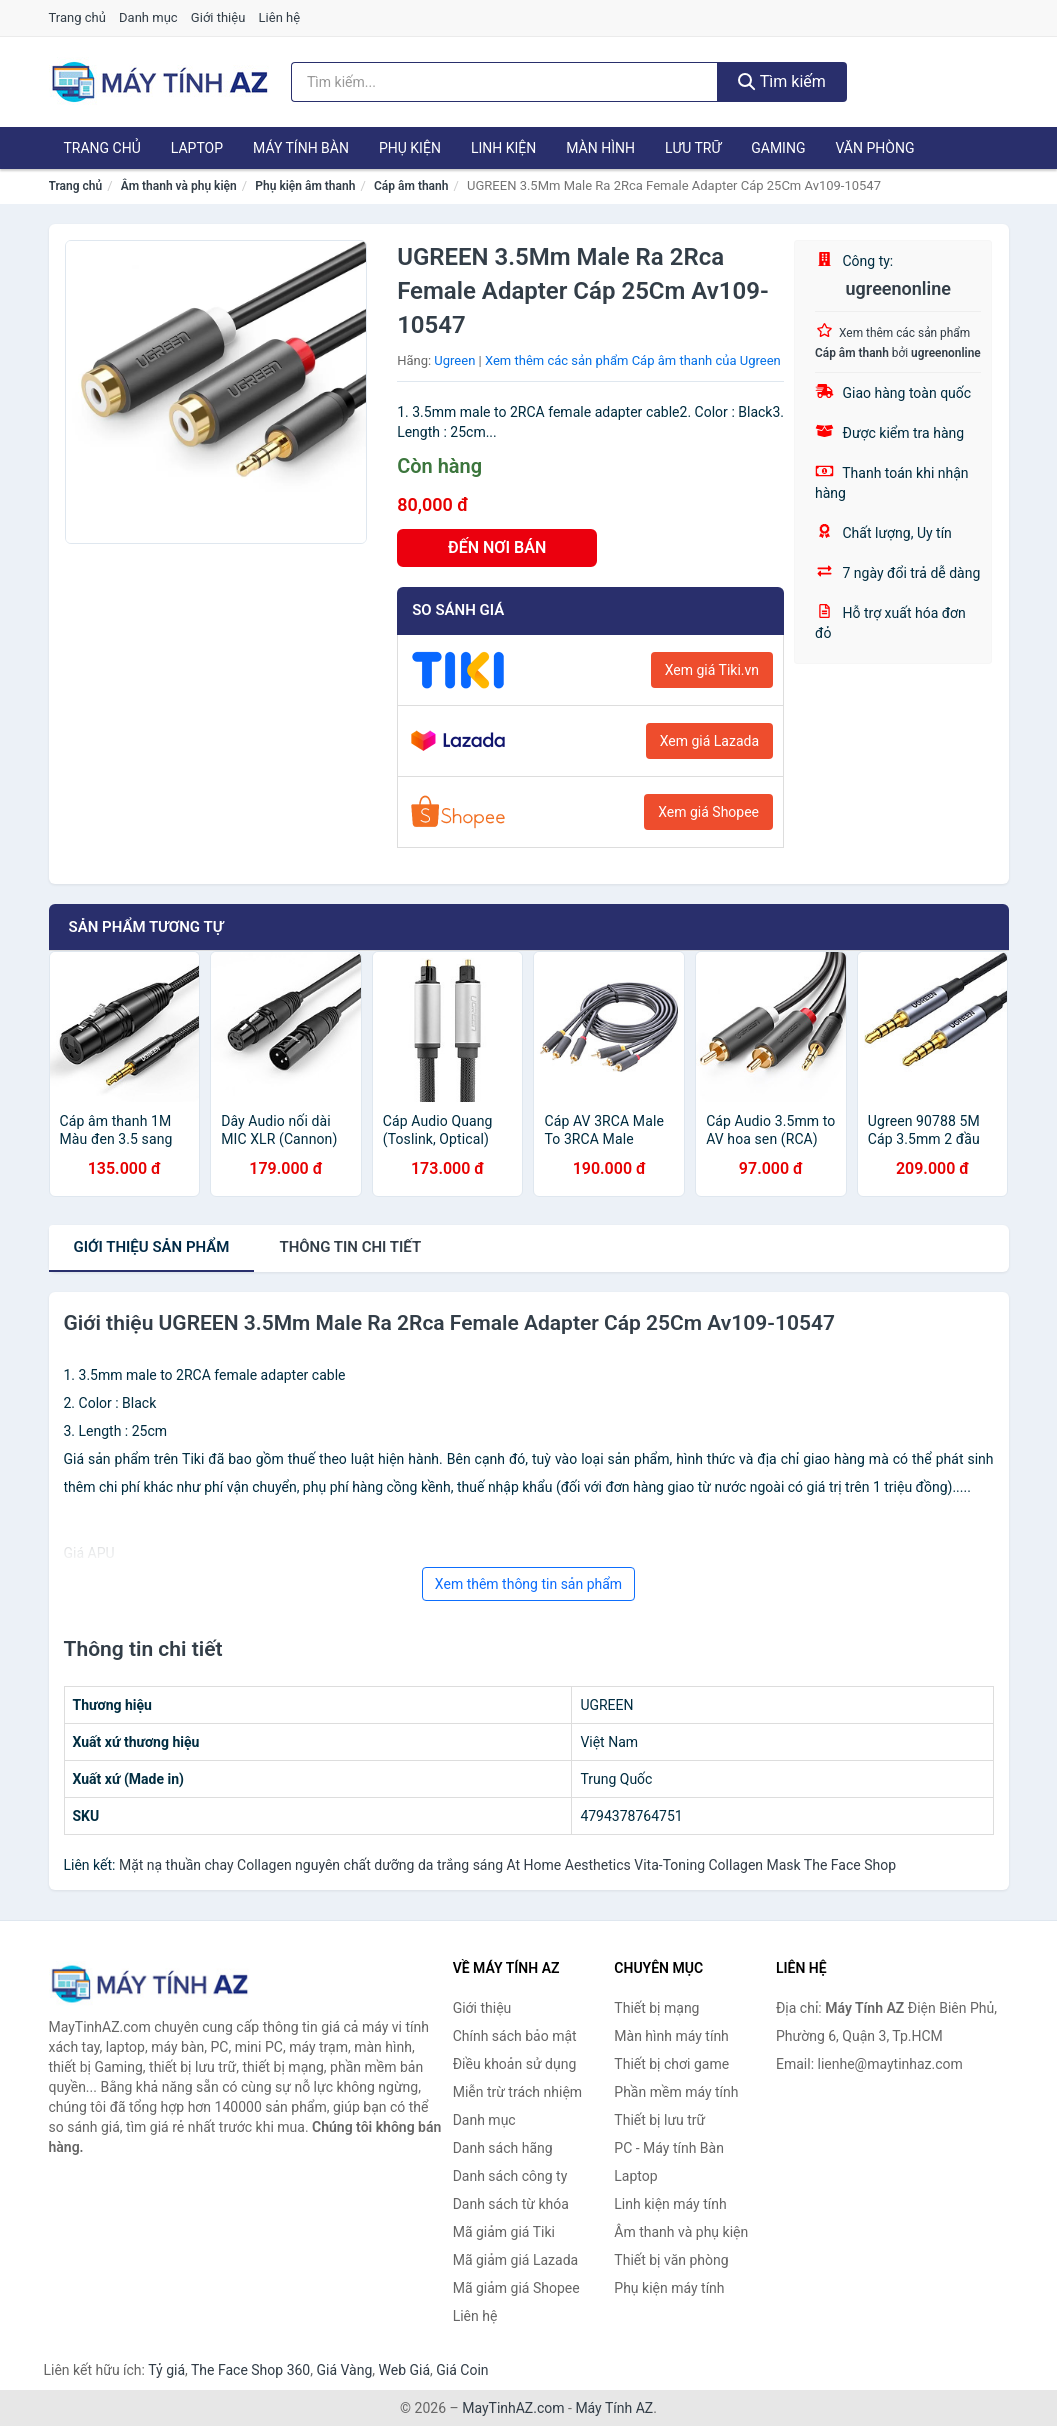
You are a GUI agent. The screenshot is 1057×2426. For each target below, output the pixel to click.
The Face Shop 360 (250, 2370)
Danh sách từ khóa (511, 2204)
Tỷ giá (166, 2370)
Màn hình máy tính (671, 2036)
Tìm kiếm (782, 81)
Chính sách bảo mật (515, 2036)
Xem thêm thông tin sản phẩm (528, 1584)
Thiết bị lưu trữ (659, 2120)
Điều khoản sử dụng (515, 2064)
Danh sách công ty (510, 2176)
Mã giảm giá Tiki (504, 2232)
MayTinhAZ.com (513, 2408)
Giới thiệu (218, 17)
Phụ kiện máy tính (669, 2288)
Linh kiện (503, 148)
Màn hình (600, 148)
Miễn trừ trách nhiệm (517, 2092)
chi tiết (350, 1247)
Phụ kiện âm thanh (305, 186)
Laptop (197, 148)
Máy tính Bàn (301, 148)
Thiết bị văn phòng (671, 2260)
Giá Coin (462, 2370)
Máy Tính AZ (614, 2408)
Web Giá (405, 2370)
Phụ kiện (410, 148)
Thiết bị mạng (656, 2008)
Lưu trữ (693, 148)
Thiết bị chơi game (671, 2064)
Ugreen (454, 360)
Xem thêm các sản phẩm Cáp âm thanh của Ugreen (633, 360)
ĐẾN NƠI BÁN (497, 547)
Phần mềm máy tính (676, 2092)
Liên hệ (280, 17)
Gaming (778, 148)
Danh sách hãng (503, 2148)
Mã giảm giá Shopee (516, 2288)
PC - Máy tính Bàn (669, 2148)
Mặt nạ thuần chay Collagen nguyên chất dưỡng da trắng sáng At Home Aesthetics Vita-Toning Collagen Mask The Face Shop (507, 1865)
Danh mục (148, 17)
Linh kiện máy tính (670, 2204)
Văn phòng (874, 148)
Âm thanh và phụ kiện (179, 186)
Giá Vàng (344, 2370)
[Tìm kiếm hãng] (504, 82)
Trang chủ (77, 17)
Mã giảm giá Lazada (516, 2260)
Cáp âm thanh (411, 186)
